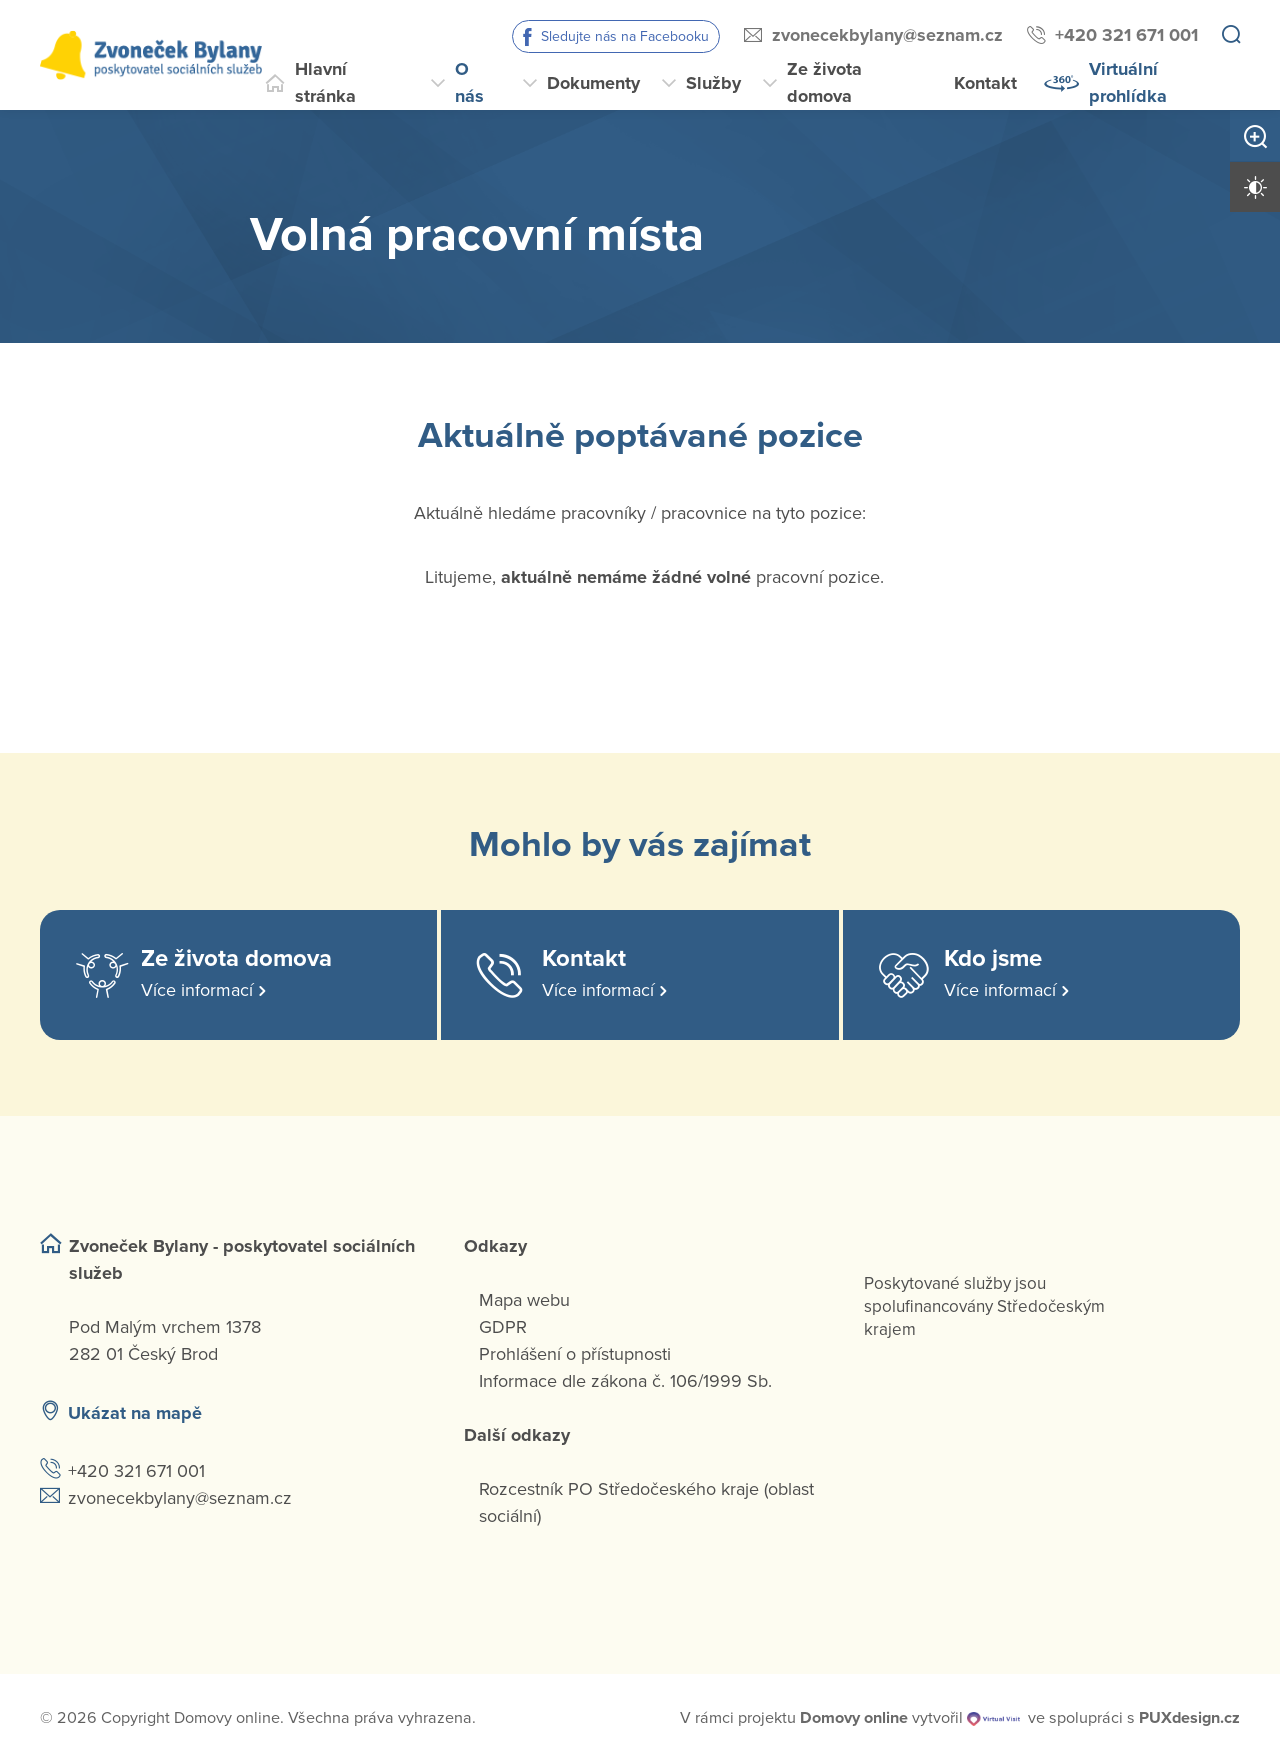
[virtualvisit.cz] (993, 1718)
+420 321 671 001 (1126, 35)
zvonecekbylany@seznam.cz (887, 35)
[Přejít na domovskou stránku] (151, 55)
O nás (469, 82)
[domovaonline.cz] (854, 1718)
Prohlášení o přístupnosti (575, 1354)
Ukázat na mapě (135, 1413)
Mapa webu (524, 1300)
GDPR (503, 1327)
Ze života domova (824, 82)
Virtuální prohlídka (1128, 82)
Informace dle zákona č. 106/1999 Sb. (625, 1381)
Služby (713, 83)
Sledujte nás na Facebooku (625, 36)
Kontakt (985, 83)
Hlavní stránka (325, 82)
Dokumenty (593, 83)
